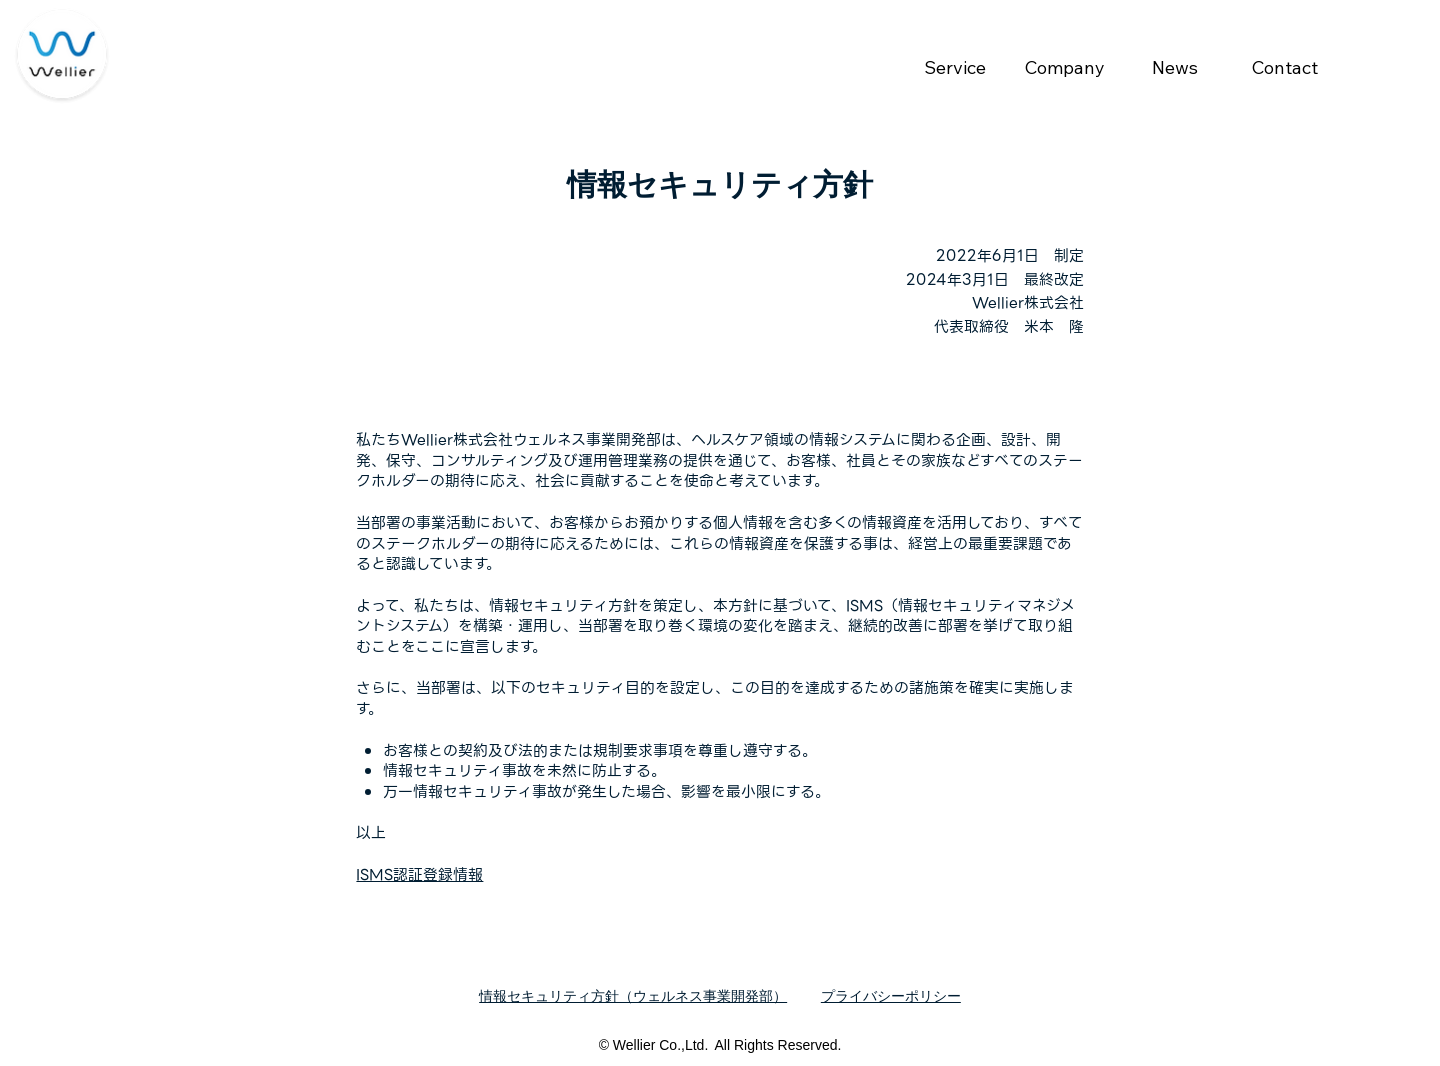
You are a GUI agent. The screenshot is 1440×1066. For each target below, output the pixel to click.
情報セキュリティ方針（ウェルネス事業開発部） (633, 996)
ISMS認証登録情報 (419, 875)
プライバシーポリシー (891, 996)
